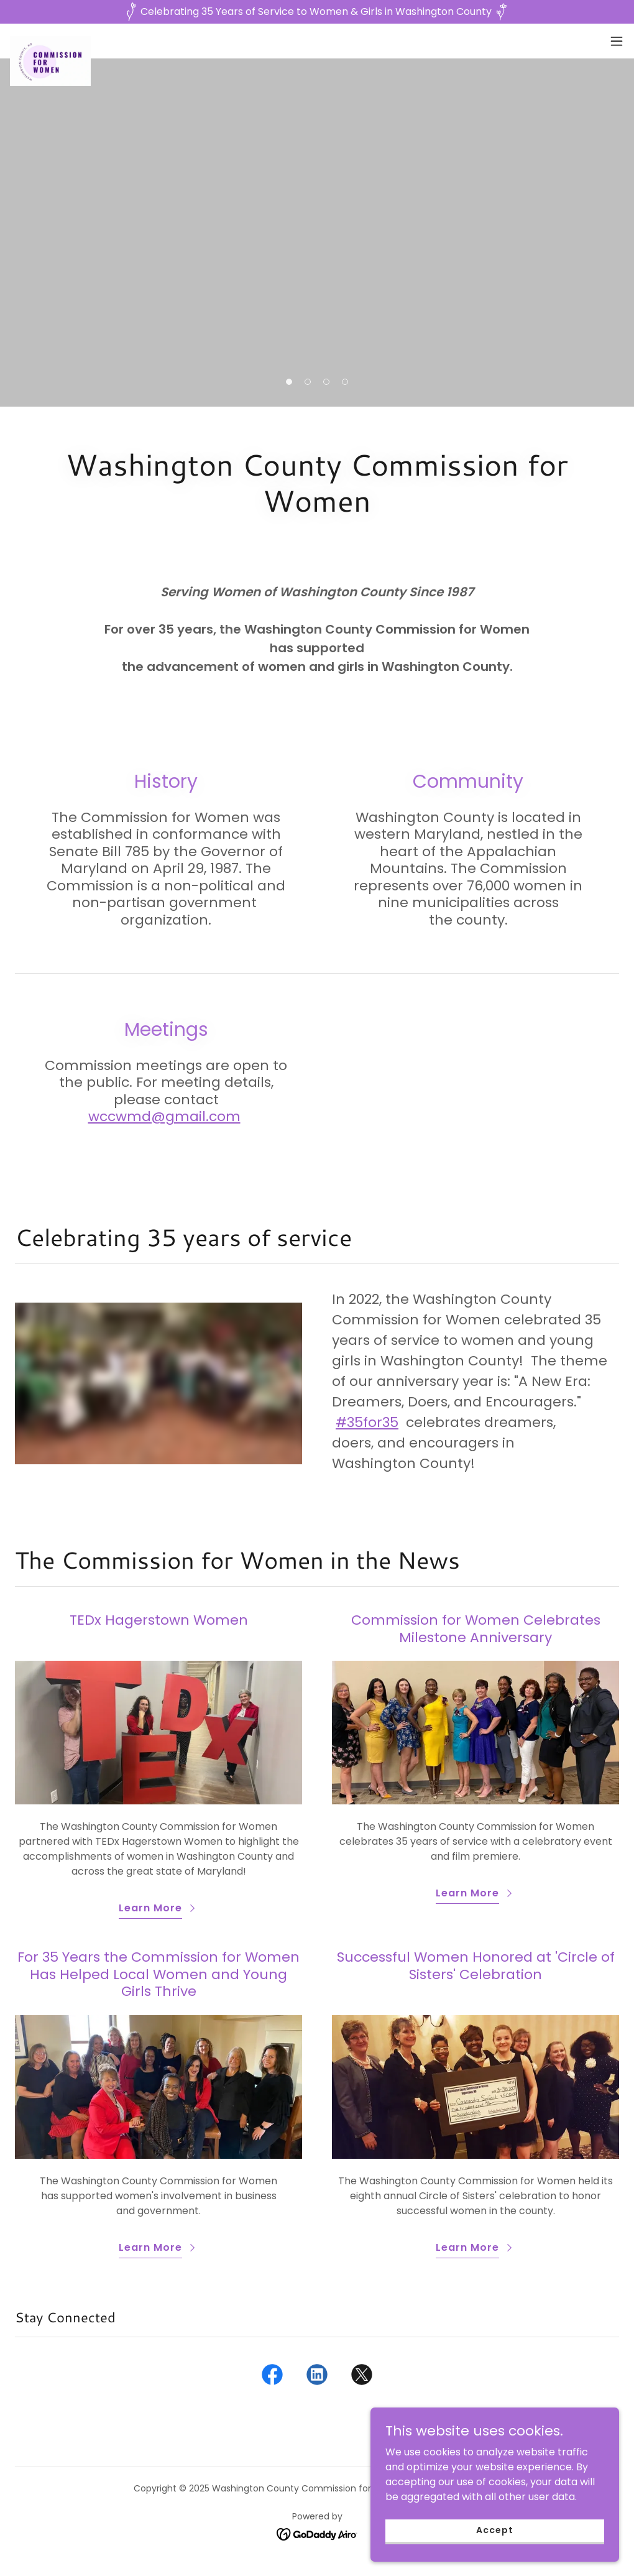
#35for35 (367, 1422)
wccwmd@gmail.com (164, 1116)
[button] (616, 41)
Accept (494, 2530)
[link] (50, 41)
